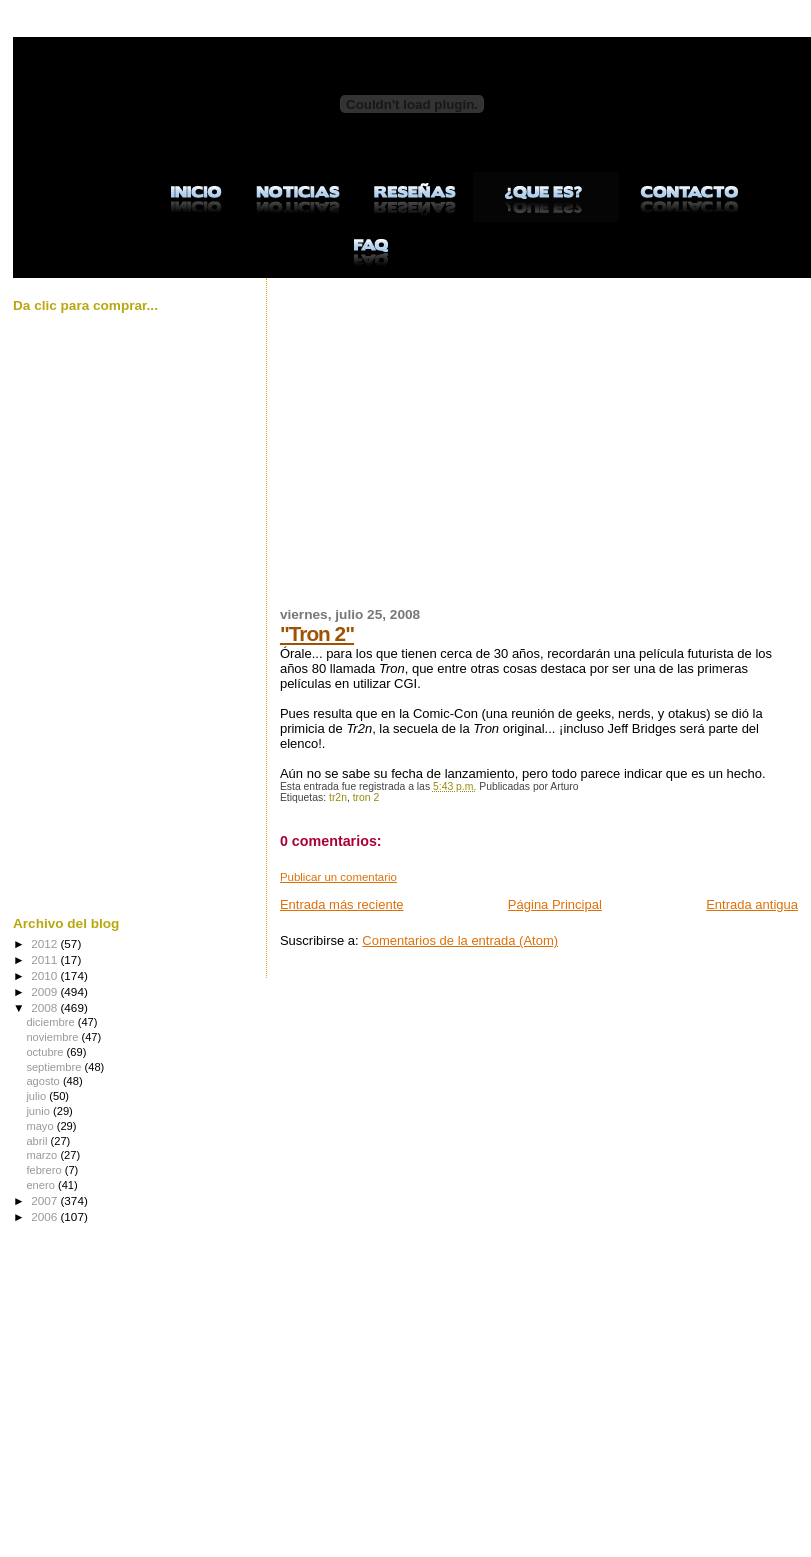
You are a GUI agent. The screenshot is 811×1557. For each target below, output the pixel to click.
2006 (45, 1216)
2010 (45, 975)
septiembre (55, 1067)
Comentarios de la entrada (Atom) (460, 940)
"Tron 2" (317, 633)
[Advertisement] (531, 454)
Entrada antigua (752, 904)
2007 (45, 1200)
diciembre (51, 1022)
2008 (45, 1007)
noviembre (53, 1037)
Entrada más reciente (342, 904)
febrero (45, 1170)
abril (38, 1141)
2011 (45, 959)
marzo (43, 1155)
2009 (45, 991)
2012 (45, 943)
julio (37, 1096)
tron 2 (366, 797)
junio (39, 1111)
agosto (44, 1081)
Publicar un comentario (338, 877)
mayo (41, 1126)
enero (42, 1185)
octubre (46, 1052)
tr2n (338, 797)
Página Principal (555, 904)
